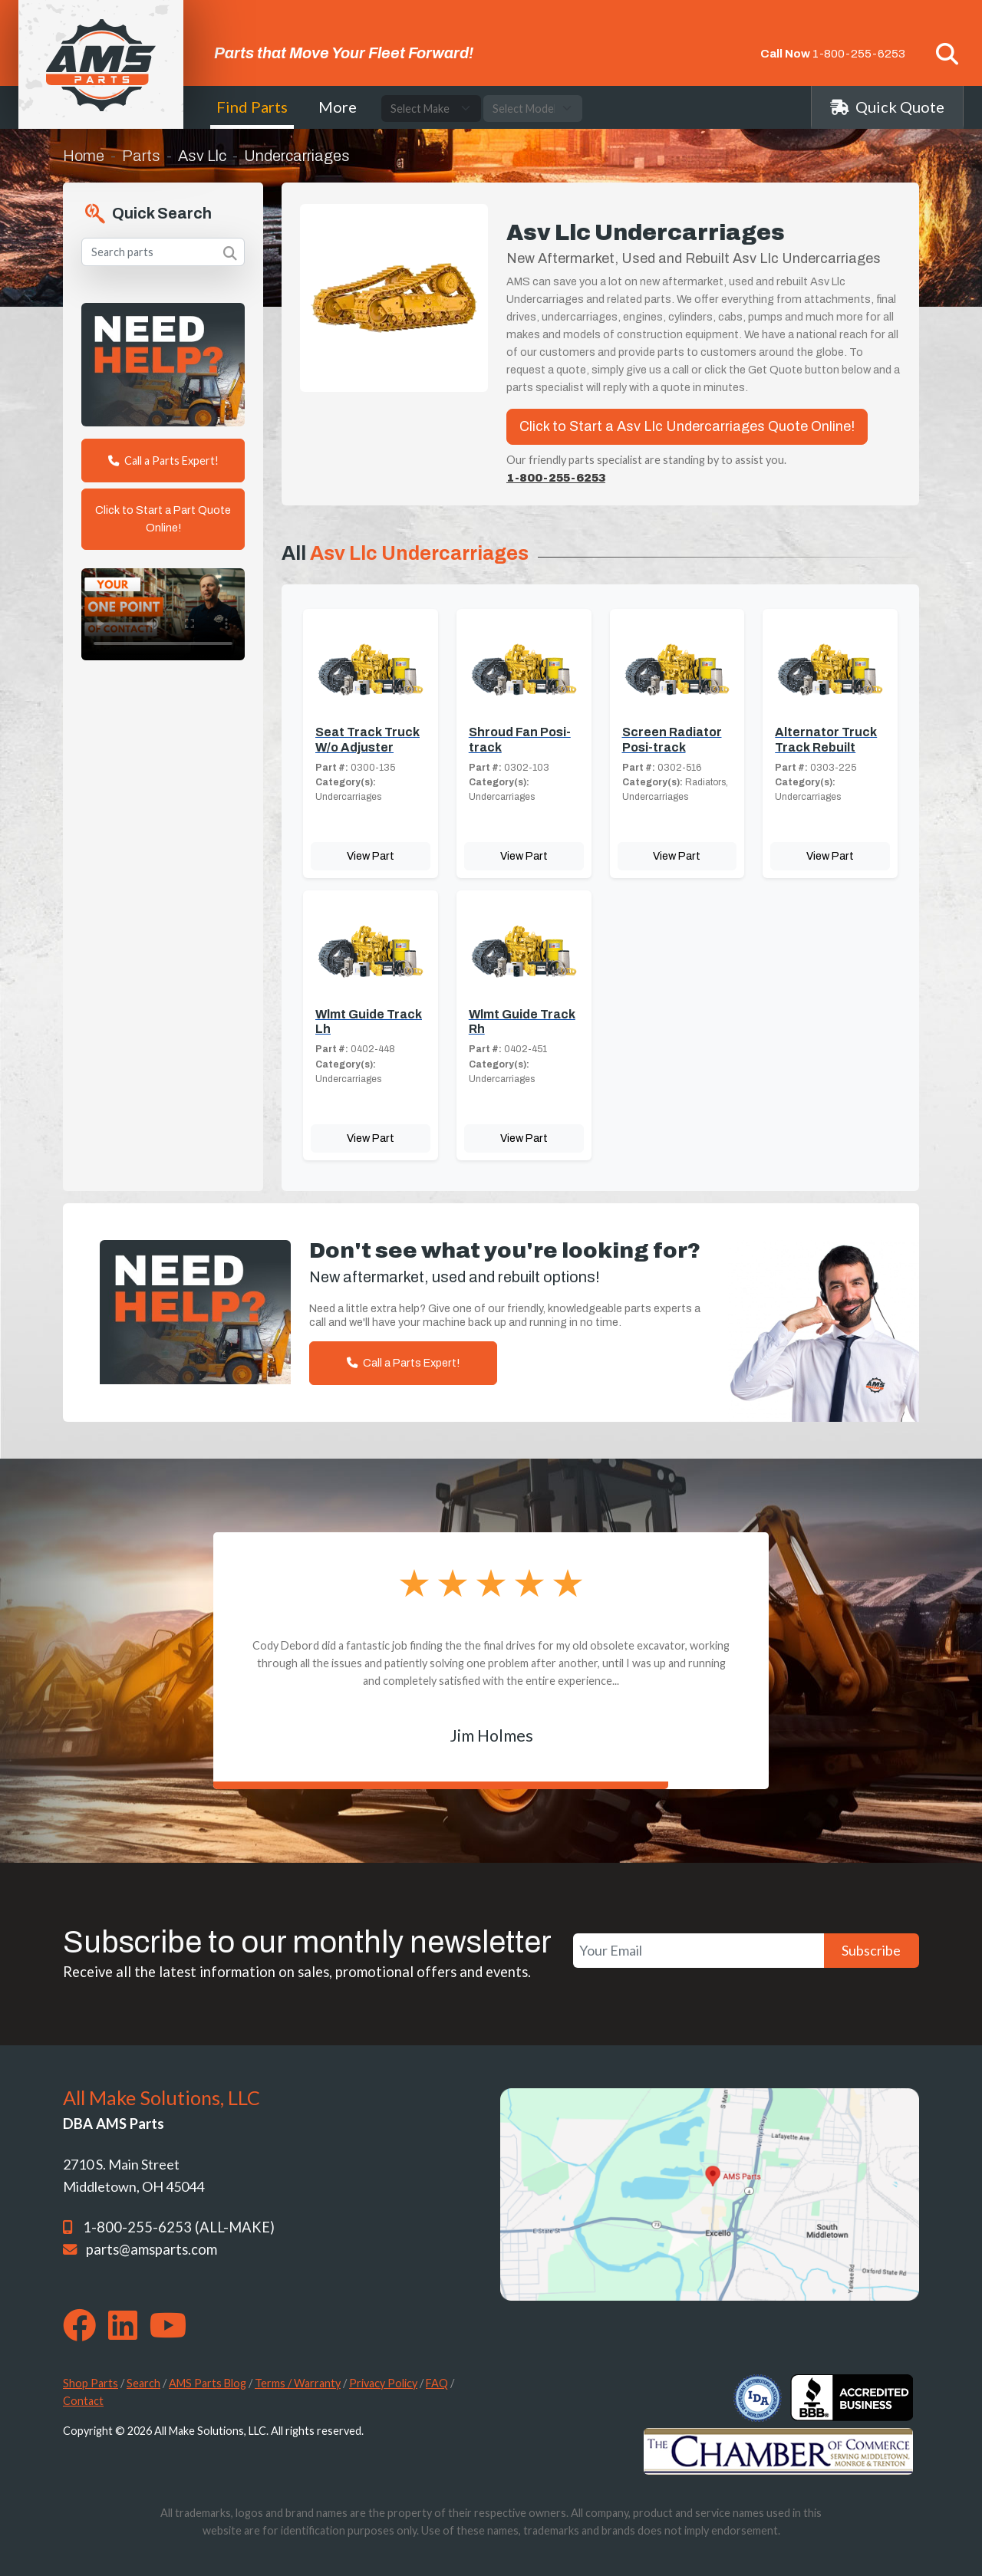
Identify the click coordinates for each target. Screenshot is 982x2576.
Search (143, 2383)
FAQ (437, 2383)
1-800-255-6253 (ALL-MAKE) (179, 2227)
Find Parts (252, 106)
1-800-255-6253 (858, 54)
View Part (370, 856)
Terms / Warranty (298, 2383)
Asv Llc (202, 155)
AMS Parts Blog (207, 2383)
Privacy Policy (383, 2383)
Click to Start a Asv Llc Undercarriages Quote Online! (687, 426)
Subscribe (871, 1950)
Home (83, 155)
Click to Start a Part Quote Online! (163, 519)
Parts (141, 155)
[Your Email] (698, 1950)
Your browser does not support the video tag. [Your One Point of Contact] (163, 614)
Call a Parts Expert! (163, 460)
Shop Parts (90, 2383)
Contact (83, 2400)
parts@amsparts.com (151, 2249)
